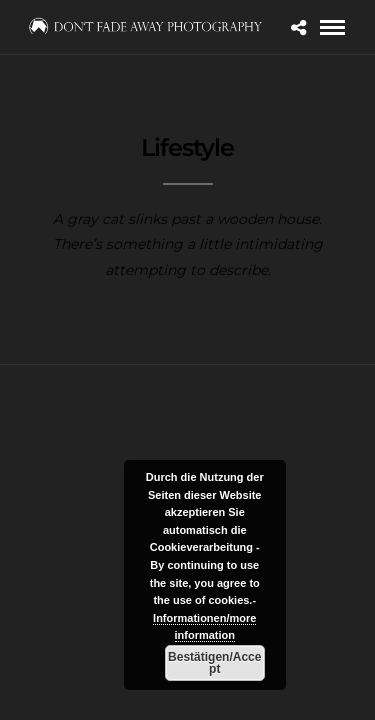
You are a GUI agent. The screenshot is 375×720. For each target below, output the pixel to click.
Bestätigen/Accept (214, 663)
